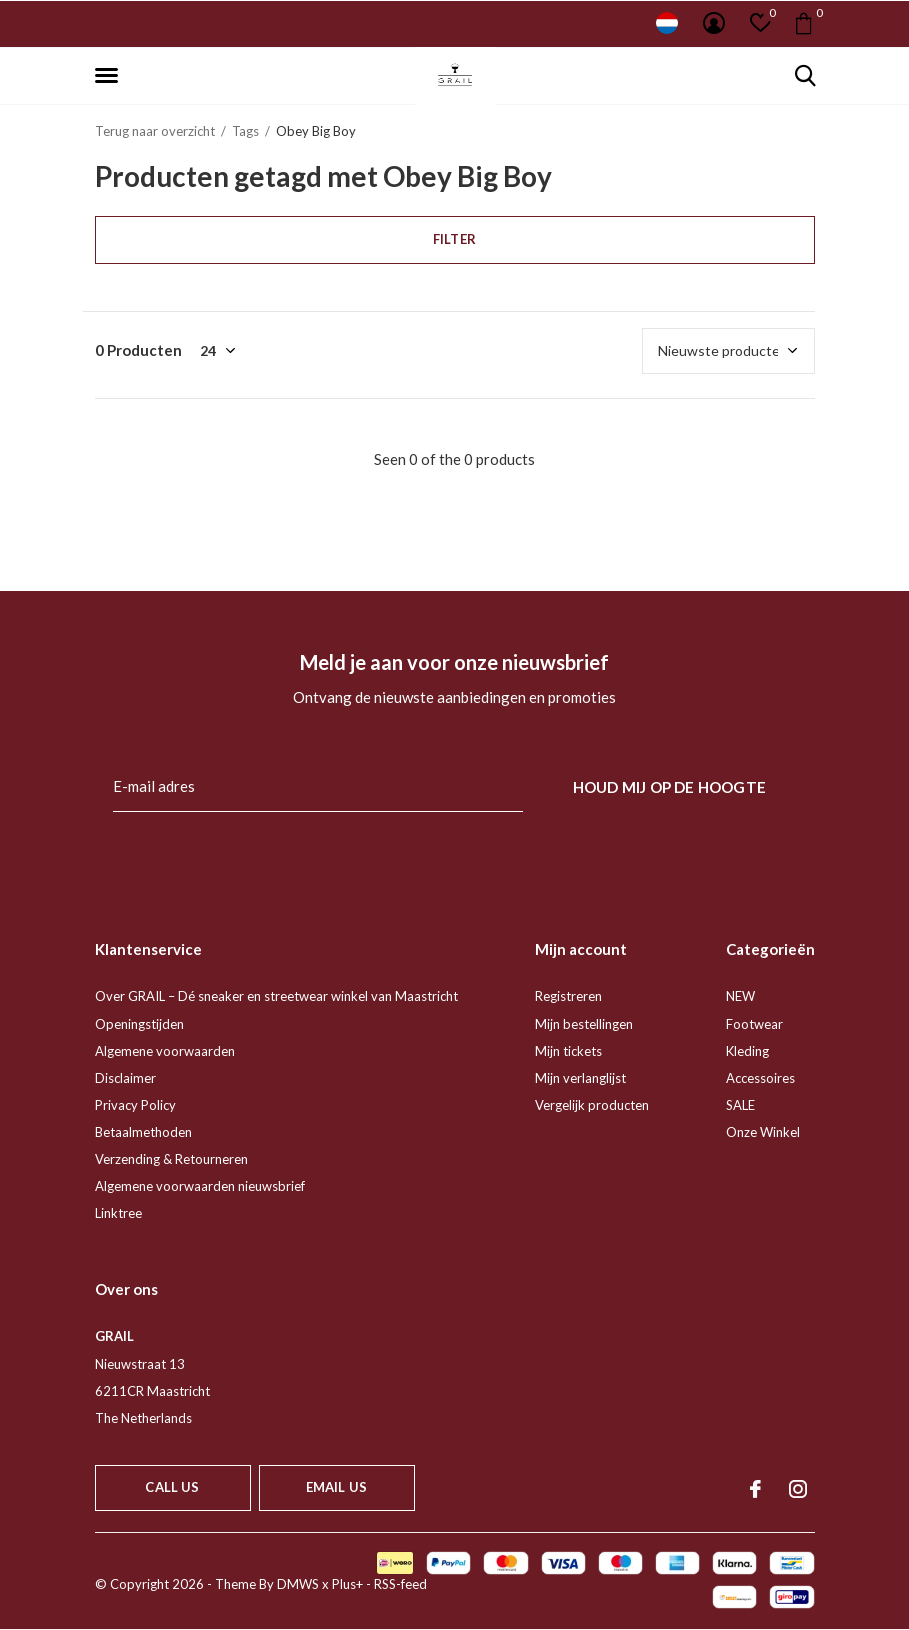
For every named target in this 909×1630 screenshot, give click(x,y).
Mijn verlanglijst (580, 1078)
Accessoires (760, 1078)
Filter (454, 239)
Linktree (118, 1213)
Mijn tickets (568, 1051)
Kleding (747, 1051)
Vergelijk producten (592, 1105)
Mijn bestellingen (584, 1024)
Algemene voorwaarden (165, 1051)
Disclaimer (125, 1078)
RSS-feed (400, 1584)
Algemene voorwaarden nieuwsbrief (200, 1186)
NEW (740, 996)
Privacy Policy (135, 1105)
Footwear (754, 1024)
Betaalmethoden (143, 1132)
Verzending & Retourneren (171, 1159)
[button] (110, 76)
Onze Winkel (763, 1132)
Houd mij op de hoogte (669, 787)
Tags (245, 131)
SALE (740, 1105)
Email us (336, 1487)
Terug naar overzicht (155, 131)
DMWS (298, 1584)
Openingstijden (139, 1024)
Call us (172, 1487)
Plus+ (347, 1584)
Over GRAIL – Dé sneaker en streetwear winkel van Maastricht (276, 996)
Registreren (568, 996)
